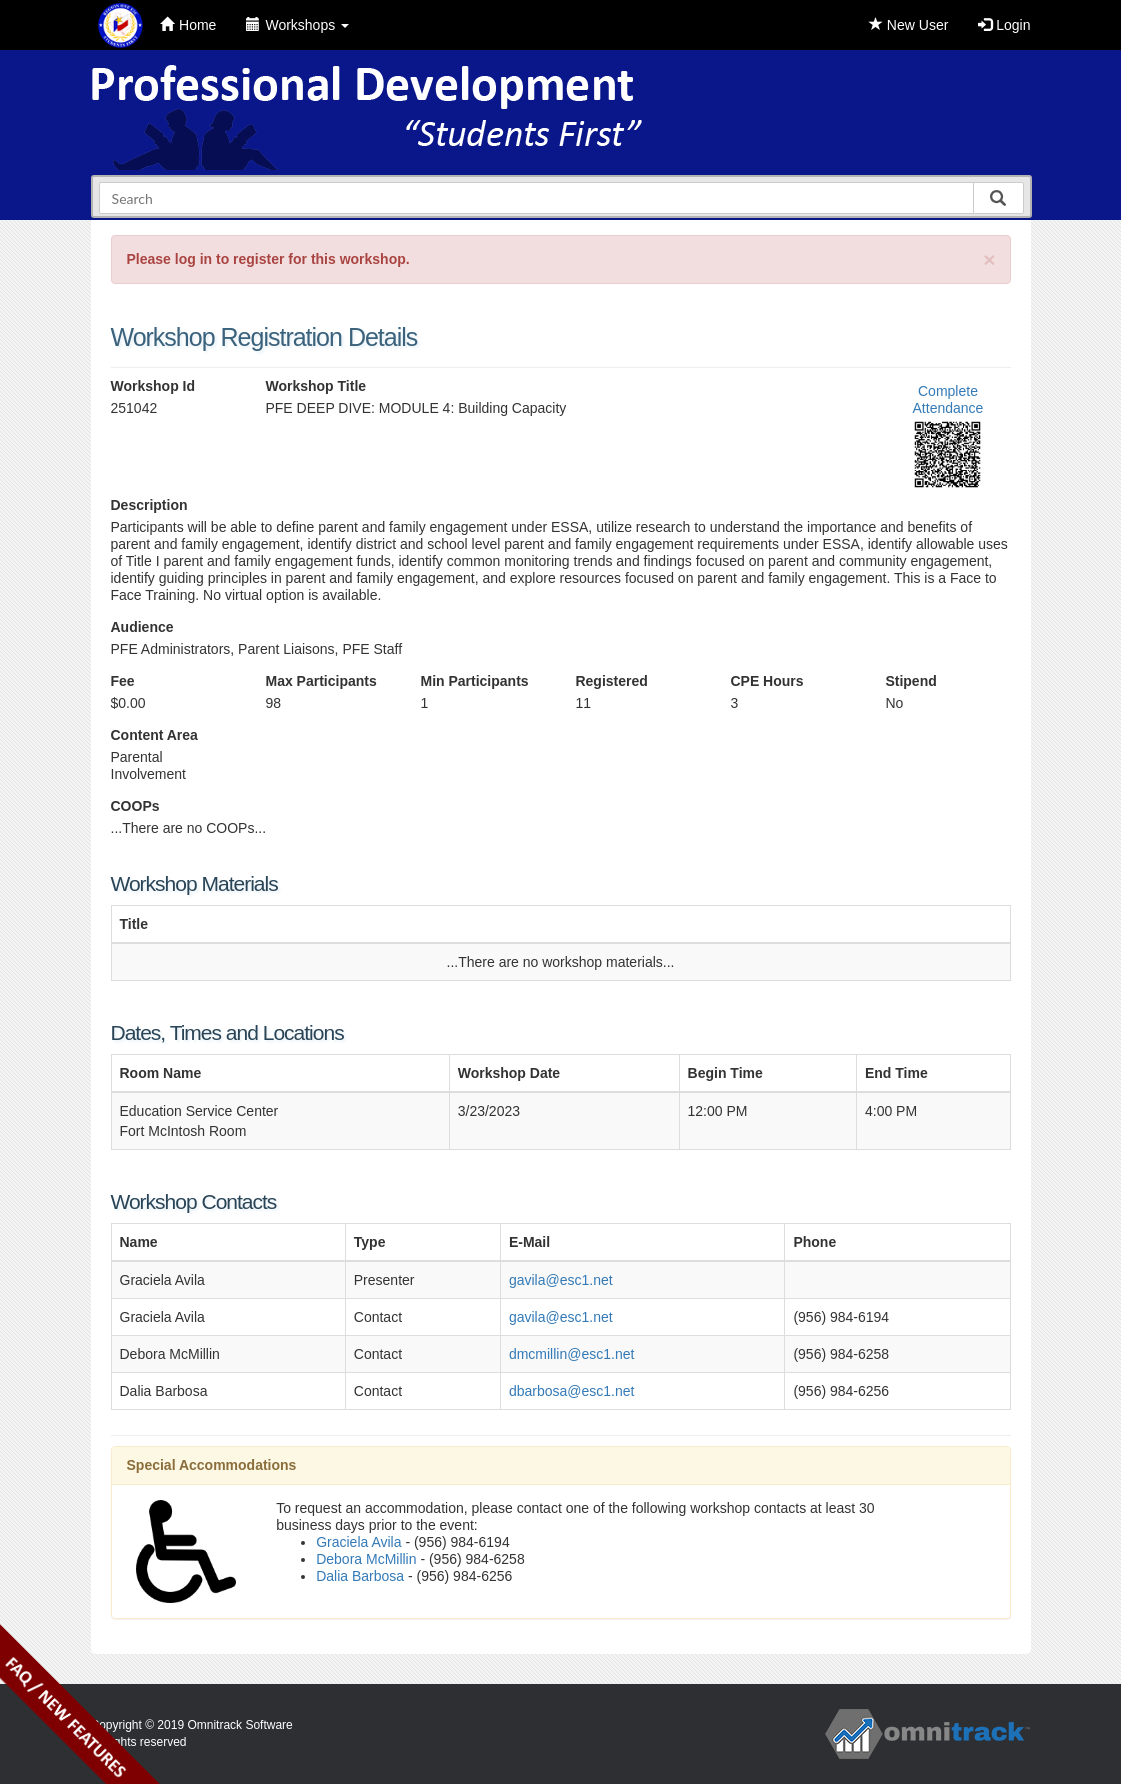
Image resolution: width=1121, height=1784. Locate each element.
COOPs (135, 806)
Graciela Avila (358, 1542)
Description (149, 505)
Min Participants (474, 681)
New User (908, 25)
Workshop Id (153, 386)
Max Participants (320, 681)
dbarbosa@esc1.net (572, 1391)
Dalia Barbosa (360, 1576)
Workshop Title (315, 386)
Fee (123, 681)
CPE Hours (766, 681)
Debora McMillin (366, 1559)
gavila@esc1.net (561, 1280)
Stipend (910, 681)
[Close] (989, 259)
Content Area (154, 735)
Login (1004, 25)
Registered (611, 681)
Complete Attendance (948, 399)
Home (188, 25)
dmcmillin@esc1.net (571, 1354)
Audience (142, 627)
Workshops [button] (297, 25)
